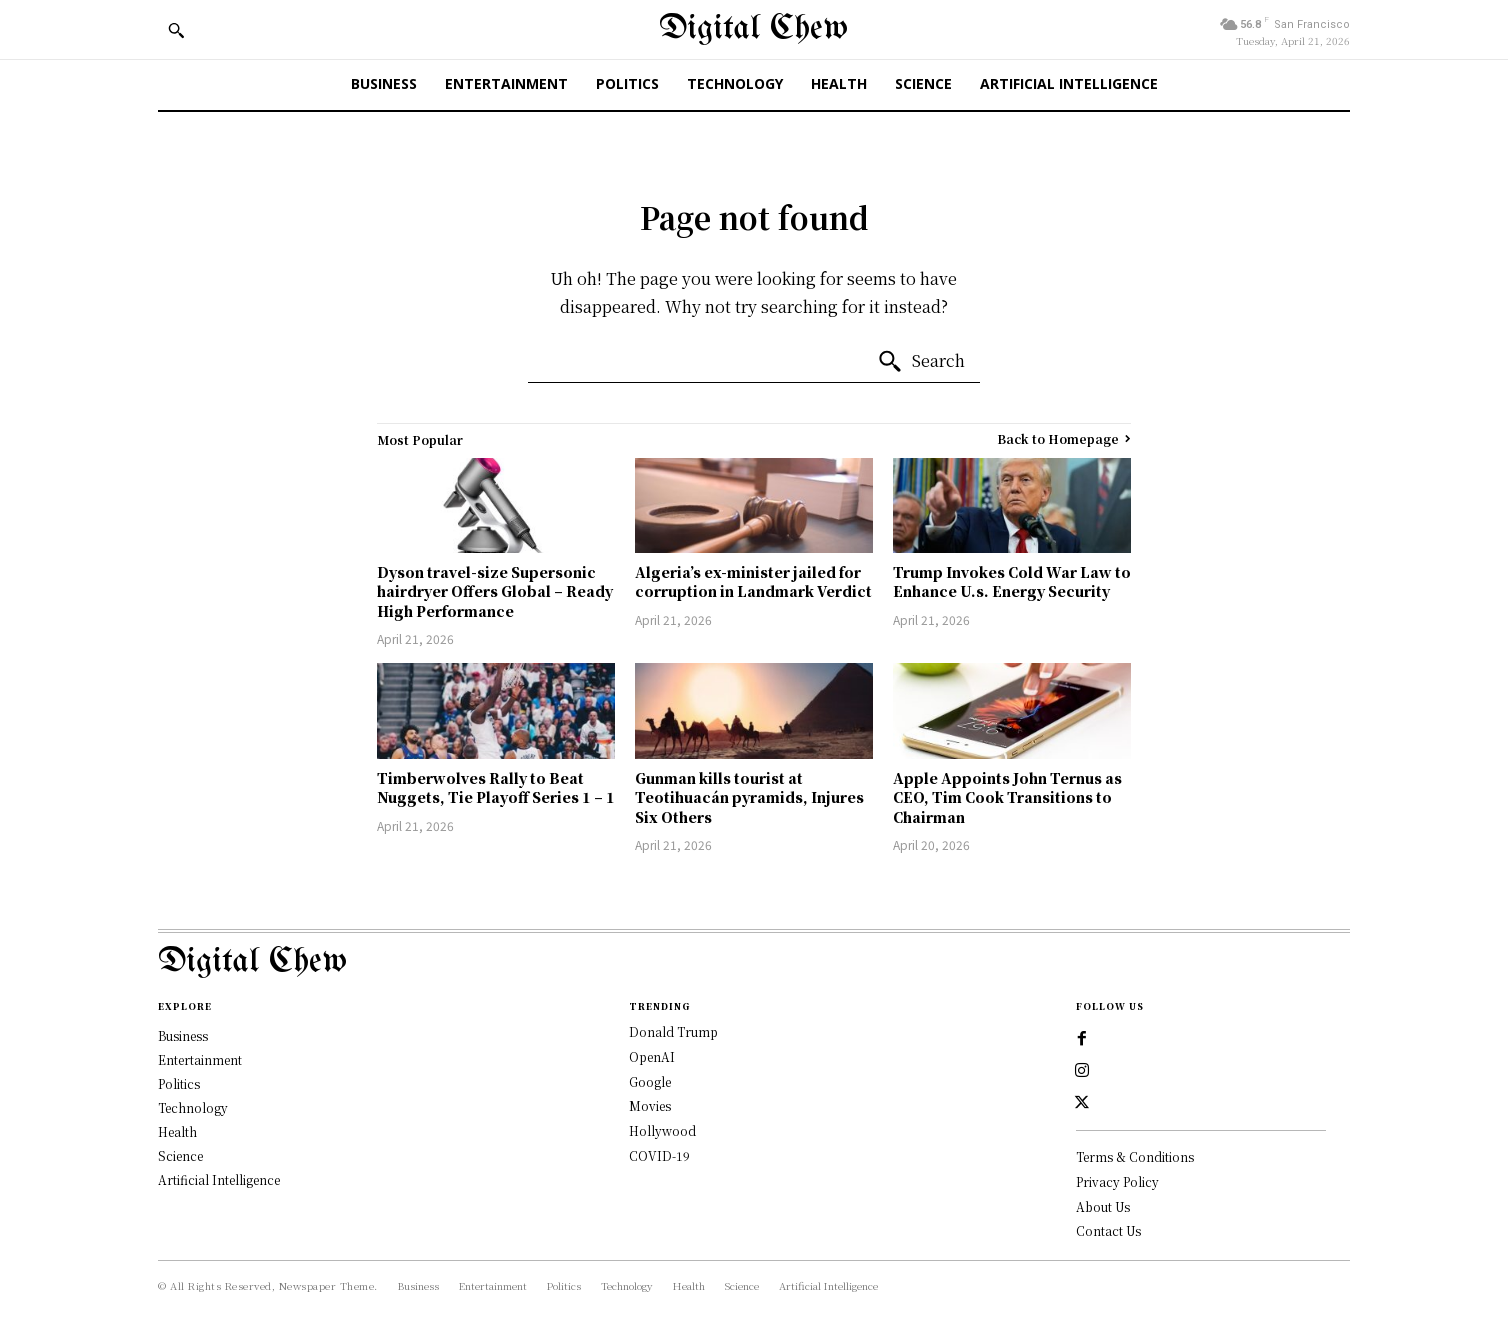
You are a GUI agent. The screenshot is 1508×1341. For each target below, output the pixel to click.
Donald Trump (673, 1031)
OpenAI (652, 1056)
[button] (176, 30)
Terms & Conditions (1135, 1156)
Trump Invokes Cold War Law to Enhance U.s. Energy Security (1012, 582)
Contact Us (1108, 1230)
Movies (650, 1105)
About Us (1103, 1206)
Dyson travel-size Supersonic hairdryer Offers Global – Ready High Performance (495, 591)
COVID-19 (659, 1155)
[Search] (921, 362)
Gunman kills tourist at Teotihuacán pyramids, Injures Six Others (749, 797)
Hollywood (662, 1130)
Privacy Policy (1117, 1181)
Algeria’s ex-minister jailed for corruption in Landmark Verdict (753, 582)
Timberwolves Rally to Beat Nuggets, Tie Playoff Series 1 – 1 (496, 788)
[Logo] (754, 962)
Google (650, 1081)
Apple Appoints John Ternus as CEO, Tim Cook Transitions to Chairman (1007, 797)
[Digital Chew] (753, 29)
